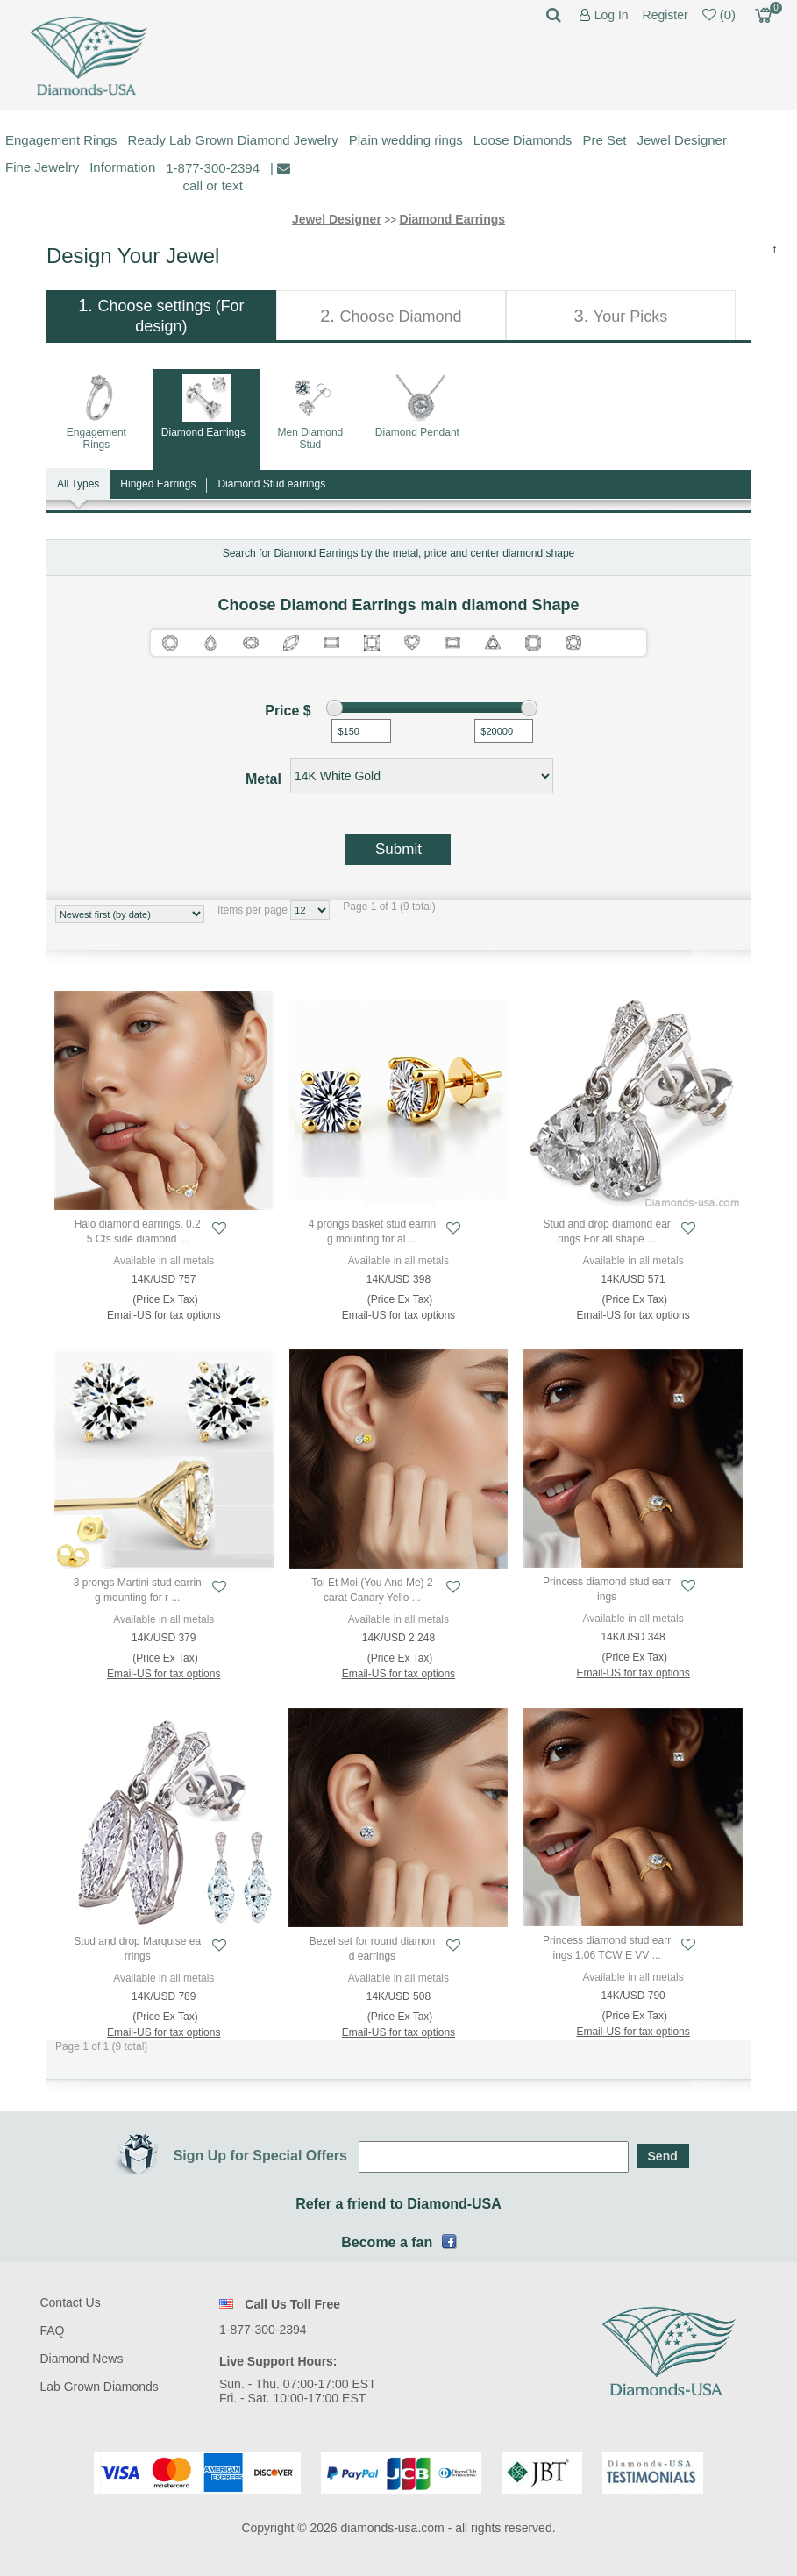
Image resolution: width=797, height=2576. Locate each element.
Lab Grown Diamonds (98, 2387)
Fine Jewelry (42, 167)
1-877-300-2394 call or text (213, 176)
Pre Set (604, 139)
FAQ (51, 2330)
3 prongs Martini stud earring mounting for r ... (138, 1590)
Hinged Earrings (158, 484)
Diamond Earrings (453, 219)
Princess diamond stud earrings (607, 1589)
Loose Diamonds (523, 139)
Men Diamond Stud (311, 438)
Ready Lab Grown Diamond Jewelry (233, 139)
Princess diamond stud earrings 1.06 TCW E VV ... (607, 1947)
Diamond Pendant (417, 432)
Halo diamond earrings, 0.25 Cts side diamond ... (138, 1231)
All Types (78, 484)
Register (665, 15)
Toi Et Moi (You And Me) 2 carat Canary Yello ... (371, 1590)
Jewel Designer (682, 139)
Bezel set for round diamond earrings (372, 1948)
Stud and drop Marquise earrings (137, 1948)
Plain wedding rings (406, 139)
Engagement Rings (61, 139)
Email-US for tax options (163, 1315)
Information (122, 167)
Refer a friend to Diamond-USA (398, 2203)
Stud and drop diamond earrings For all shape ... (606, 1231)
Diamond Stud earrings (271, 484)
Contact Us (69, 2302)
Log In (611, 15)
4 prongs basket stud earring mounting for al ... (372, 1231)
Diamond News (81, 2359)
